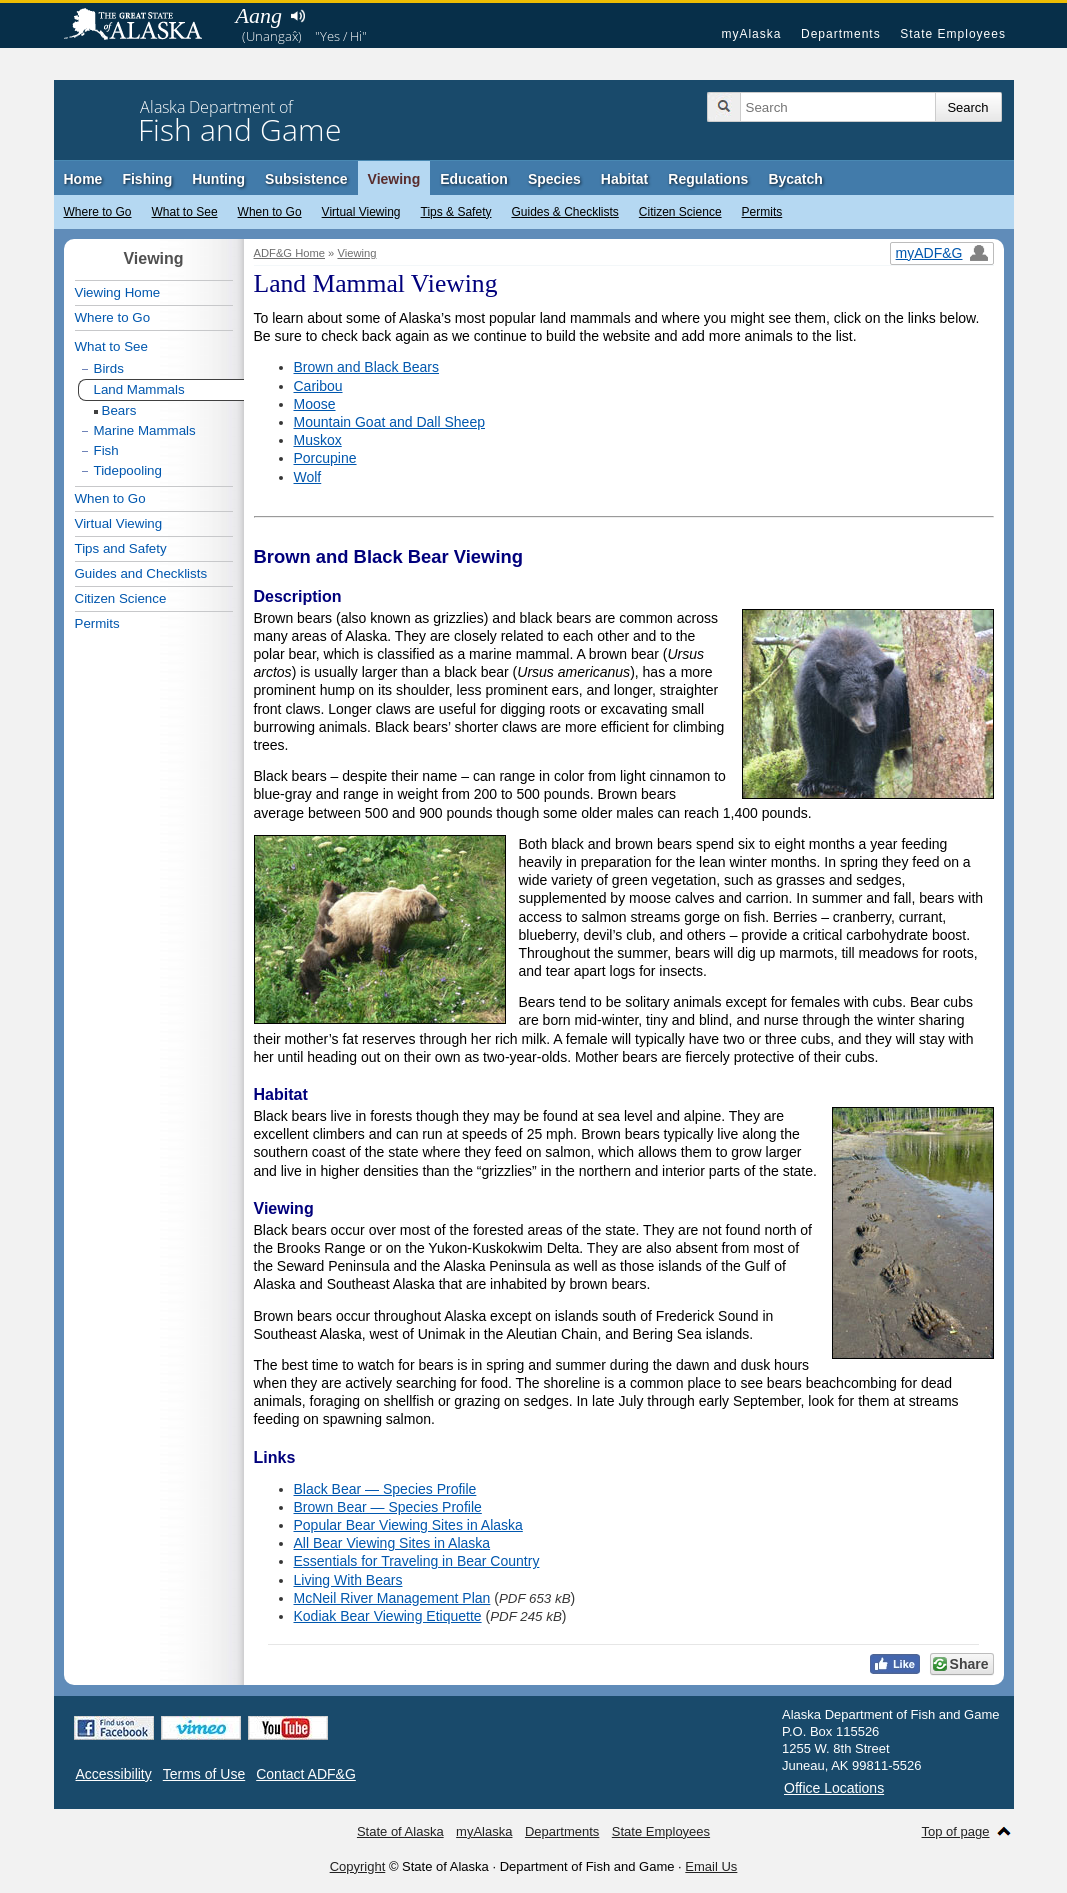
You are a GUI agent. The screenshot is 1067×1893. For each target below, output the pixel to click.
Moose (315, 404)
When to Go (270, 212)
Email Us (711, 1866)
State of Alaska (143, 26)
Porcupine (325, 458)
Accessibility (114, 1774)
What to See (185, 212)
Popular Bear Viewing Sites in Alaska (408, 1525)
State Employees (953, 34)
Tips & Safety (456, 212)
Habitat (624, 179)
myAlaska (751, 34)
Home (83, 179)
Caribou (318, 386)
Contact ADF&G (306, 1774)
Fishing (147, 179)
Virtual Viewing (361, 212)
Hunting (218, 179)
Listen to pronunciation (298, 16)
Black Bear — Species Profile (385, 1489)
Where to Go (98, 212)
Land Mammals (139, 389)
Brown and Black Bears (367, 367)
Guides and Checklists (141, 573)
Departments (841, 34)
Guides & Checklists (564, 212)
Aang (259, 15)
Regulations (708, 179)
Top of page (956, 1831)
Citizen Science (680, 212)
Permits (762, 212)
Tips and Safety (121, 548)
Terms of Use (204, 1774)
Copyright (358, 1866)
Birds (109, 368)
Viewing (394, 179)
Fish (106, 450)
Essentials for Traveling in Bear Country (417, 1561)
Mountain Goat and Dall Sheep (389, 422)
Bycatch (795, 179)
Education (474, 179)
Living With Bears (348, 1580)
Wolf (308, 477)
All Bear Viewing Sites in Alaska (392, 1543)
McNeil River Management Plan (392, 1598)
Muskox (318, 440)
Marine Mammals (145, 430)
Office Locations (834, 1788)
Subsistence (306, 179)
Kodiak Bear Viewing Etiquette (388, 1616)
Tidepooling (128, 470)
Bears (119, 410)
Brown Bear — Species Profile (388, 1507)
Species (554, 179)
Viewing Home (118, 292)
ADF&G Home (290, 253)
